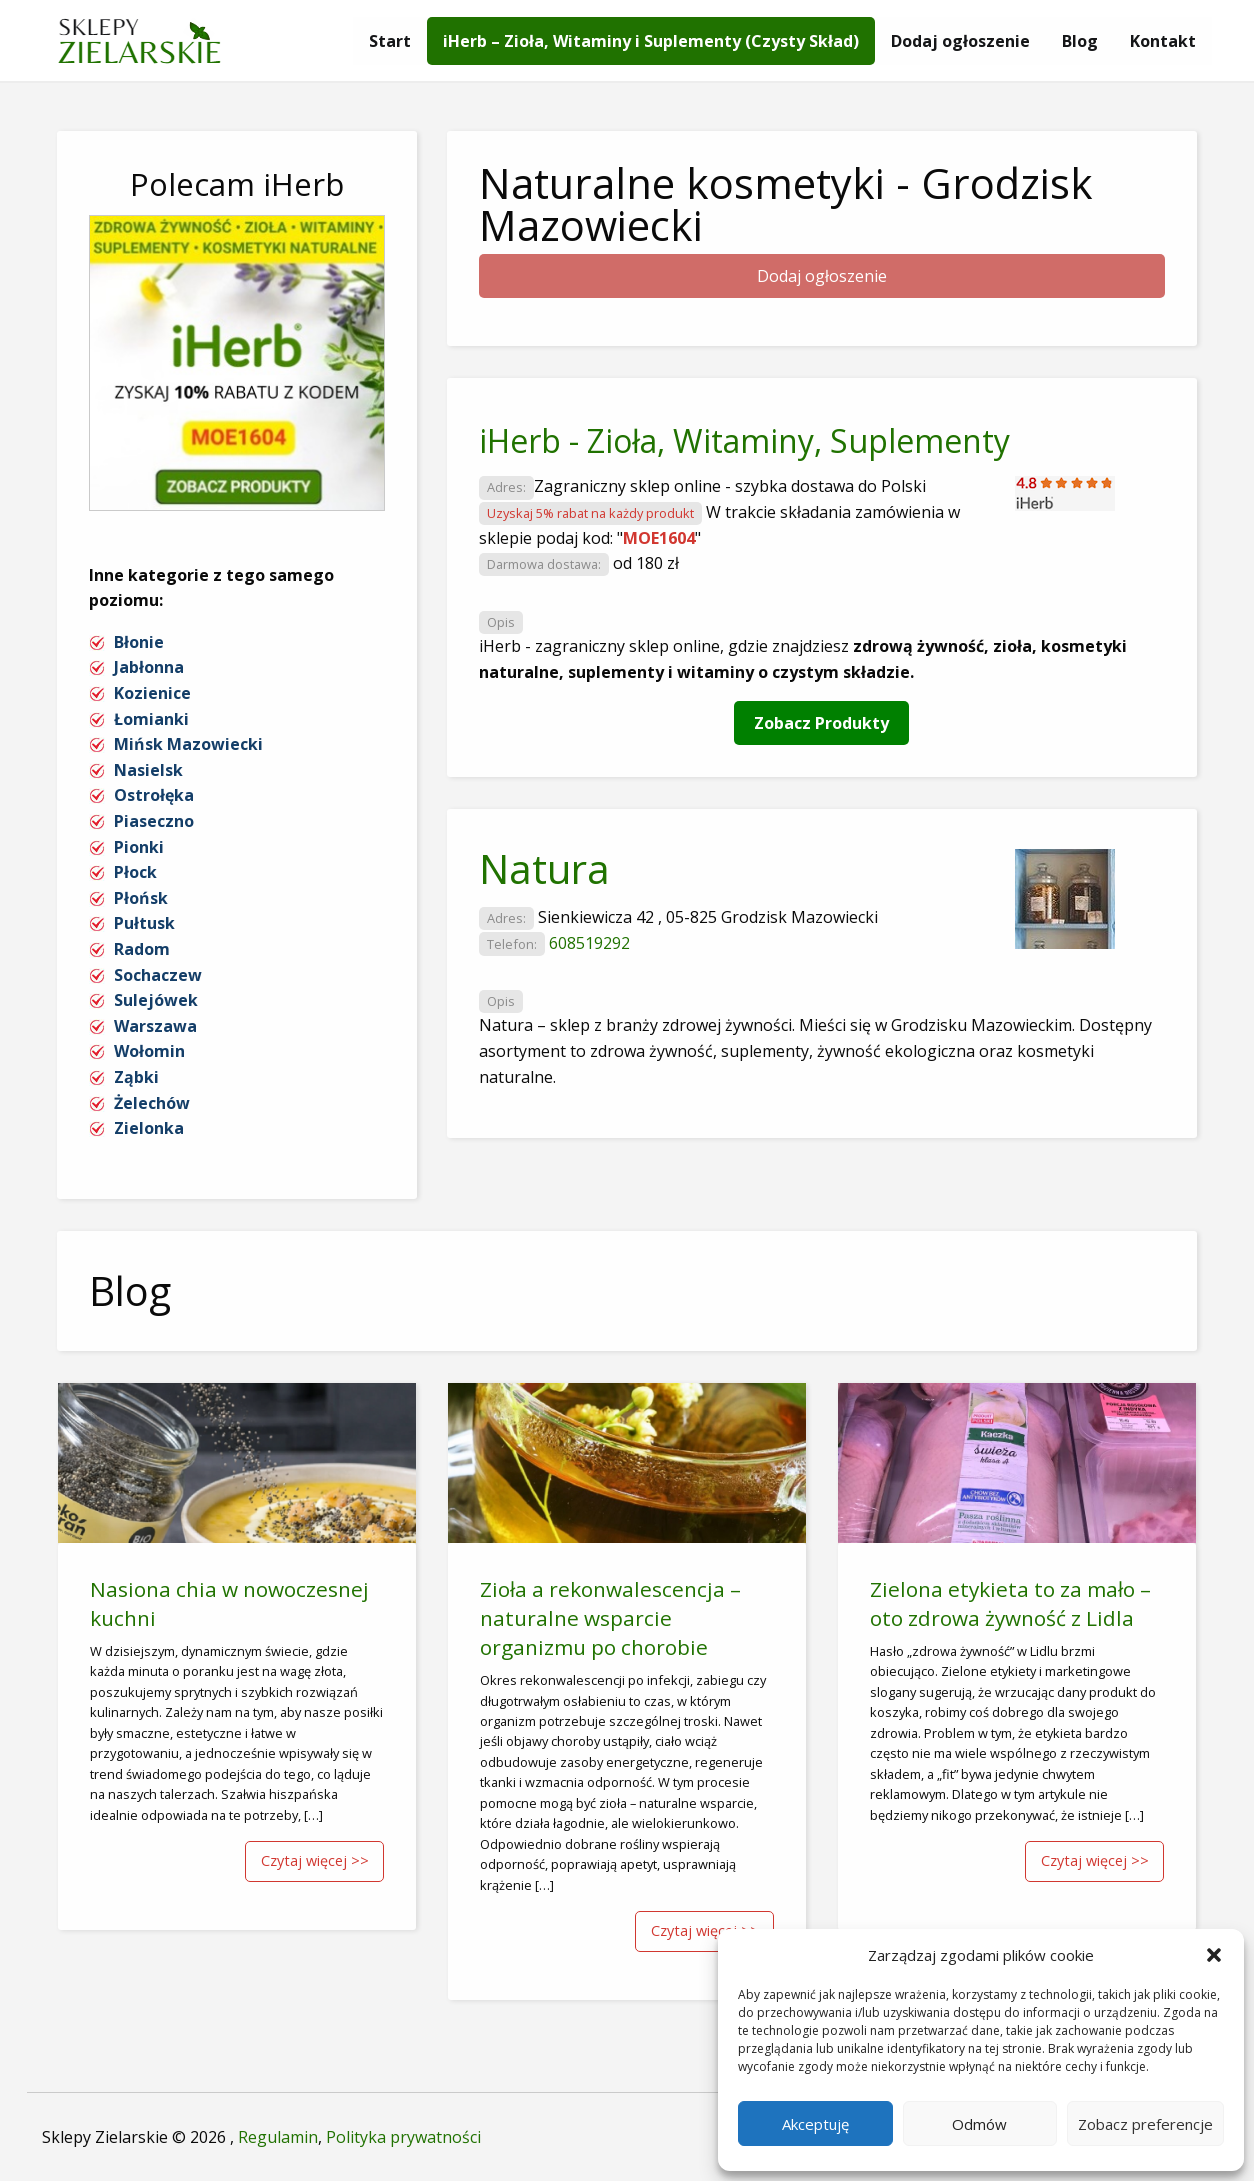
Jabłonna (149, 667)
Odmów (979, 2124)
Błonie (139, 642)
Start (390, 41)
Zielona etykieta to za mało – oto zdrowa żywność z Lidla (1010, 1603)
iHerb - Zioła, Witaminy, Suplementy (744, 440)
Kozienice (152, 693)
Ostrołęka (154, 795)
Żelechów (152, 1103)
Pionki (139, 847)
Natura (544, 868)
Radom (142, 949)
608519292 (589, 943)
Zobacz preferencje (1145, 2124)
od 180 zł (646, 563)
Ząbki (136, 1077)
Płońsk (141, 898)
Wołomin (149, 1051)
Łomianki (151, 719)
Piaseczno (154, 821)
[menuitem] (390, 41)
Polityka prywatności (403, 2137)
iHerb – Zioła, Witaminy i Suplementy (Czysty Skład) (651, 41)
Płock (135, 872)
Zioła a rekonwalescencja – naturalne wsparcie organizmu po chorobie (610, 1618)
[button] (1214, 1955)
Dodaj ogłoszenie (960, 41)
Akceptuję (815, 2124)
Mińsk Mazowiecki (188, 744)
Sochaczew (158, 975)
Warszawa (155, 1026)
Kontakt (1163, 41)
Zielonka (149, 1128)
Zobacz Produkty (821, 723)
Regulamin (278, 2137)
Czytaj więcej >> (315, 1860)
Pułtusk (144, 923)
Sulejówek (156, 1000)
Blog (1080, 41)
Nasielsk (148, 770)
